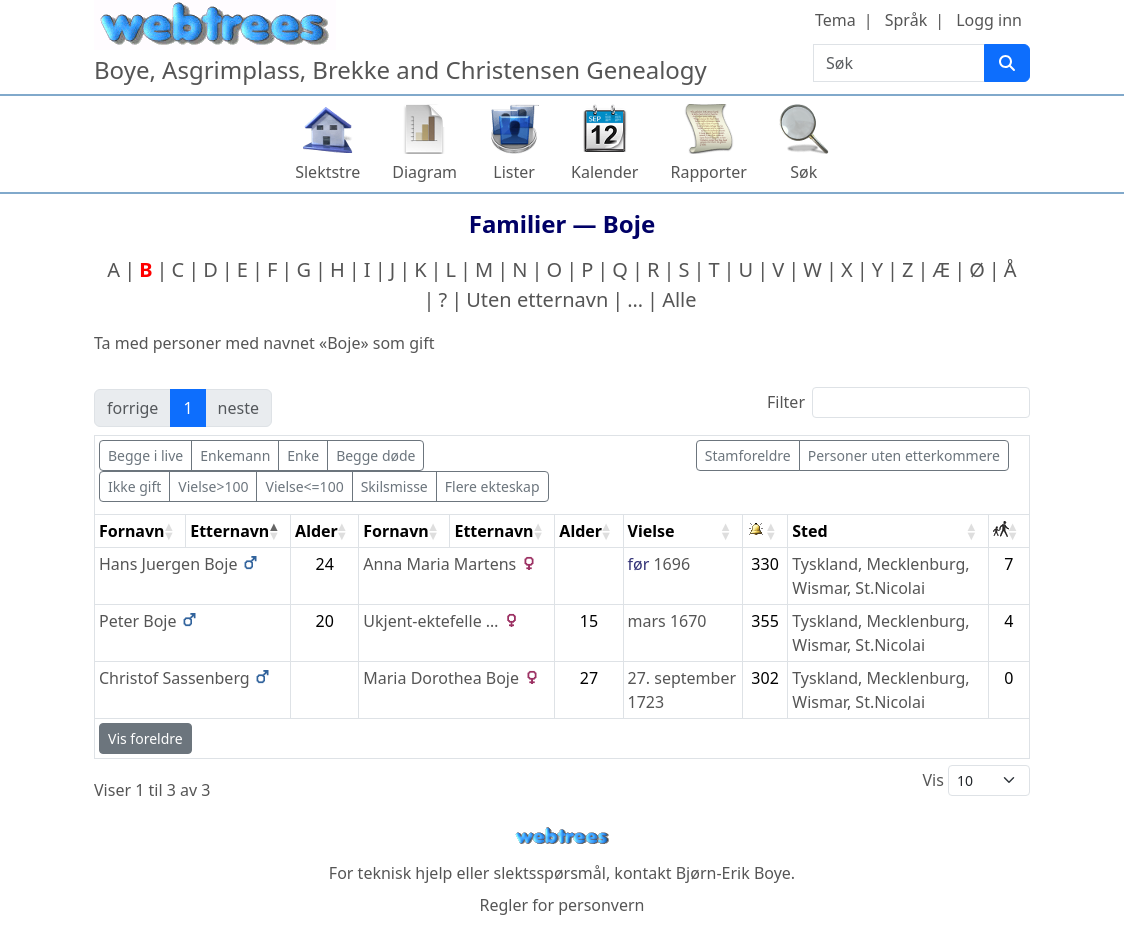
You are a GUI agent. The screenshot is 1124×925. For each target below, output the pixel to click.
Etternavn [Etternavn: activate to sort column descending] (229, 531)
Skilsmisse (394, 486)
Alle (679, 299)
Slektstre (327, 172)
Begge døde (375, 455)
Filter (898, 402)
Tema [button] (835, 20)
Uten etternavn (537, 299)
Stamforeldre (748, 455)
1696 (671, 564)
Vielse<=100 (304, 486)
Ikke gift (134, 486)
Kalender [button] (604, 172)
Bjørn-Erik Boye (733, 873)
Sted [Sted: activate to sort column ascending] (809, 531)
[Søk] (1007, 63)
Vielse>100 (213, 486)
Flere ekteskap (492, 486)
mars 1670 (667, 621)
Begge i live (145, 455)
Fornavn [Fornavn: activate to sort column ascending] (131, 531)
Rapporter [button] (708, 172)
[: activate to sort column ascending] (765, 531)
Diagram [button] (424, 172)
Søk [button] (803, 172)
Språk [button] (906, 20)
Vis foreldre (145, 738)
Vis (976, 780)
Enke (303, 455)
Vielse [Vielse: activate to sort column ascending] (651, 531)
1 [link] (187, 408)
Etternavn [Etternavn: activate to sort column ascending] (493, 531)
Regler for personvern (561, 905)
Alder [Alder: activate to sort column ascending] (316, 531)
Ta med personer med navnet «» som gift (264, 343)
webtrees (562, 836)
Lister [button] (514, 172)
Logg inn (989, 20)
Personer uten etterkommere (904, 455)
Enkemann (235, 455)
